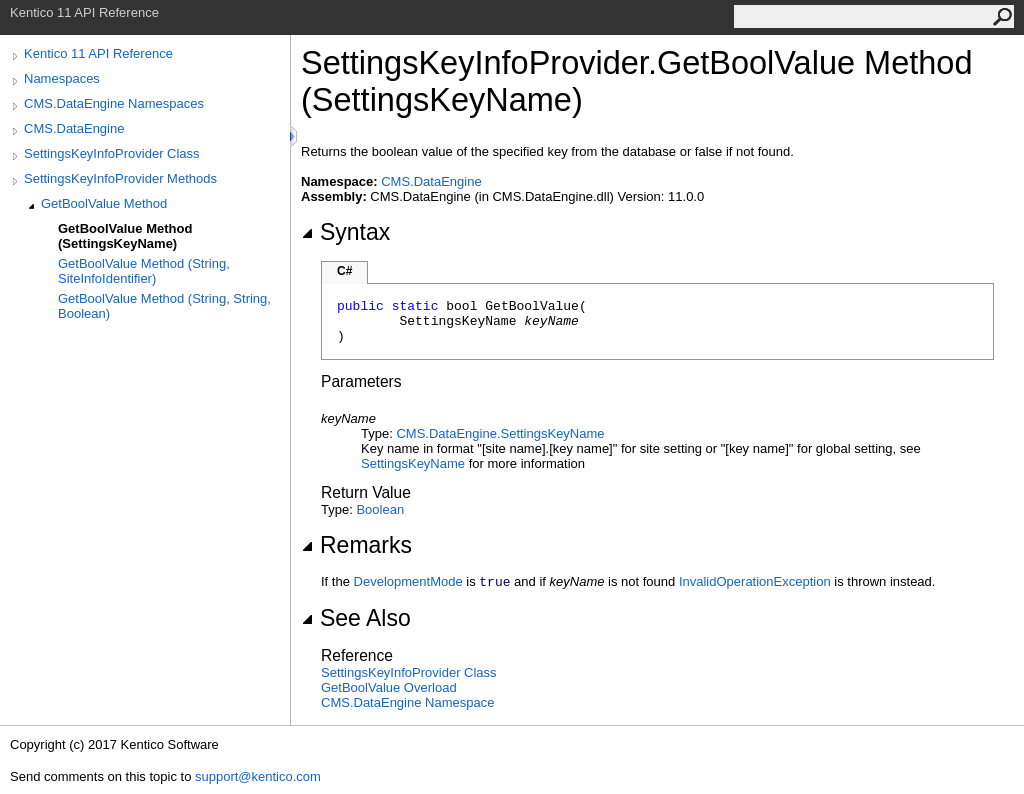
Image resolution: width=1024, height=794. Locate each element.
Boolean (380, 509)
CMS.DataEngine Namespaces (114, 103)
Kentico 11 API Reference (98, 53)
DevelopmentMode (408, 581)
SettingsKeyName (413, 463)
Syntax (345, 232)
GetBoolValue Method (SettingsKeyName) (125, 236)
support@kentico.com (258, 776)
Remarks (356, 545)
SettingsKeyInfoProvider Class (112, 153)
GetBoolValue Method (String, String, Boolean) (164, 306)
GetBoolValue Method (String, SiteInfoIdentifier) (144, 271)
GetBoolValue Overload (389, 687)
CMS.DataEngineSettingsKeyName (500, 433)
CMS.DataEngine (74, 128)
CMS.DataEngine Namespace (407, 702)
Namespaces (62, 78)
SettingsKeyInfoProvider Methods (120, 178)
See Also (356, 618)
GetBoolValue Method (104, 203)
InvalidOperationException (755, 581)
